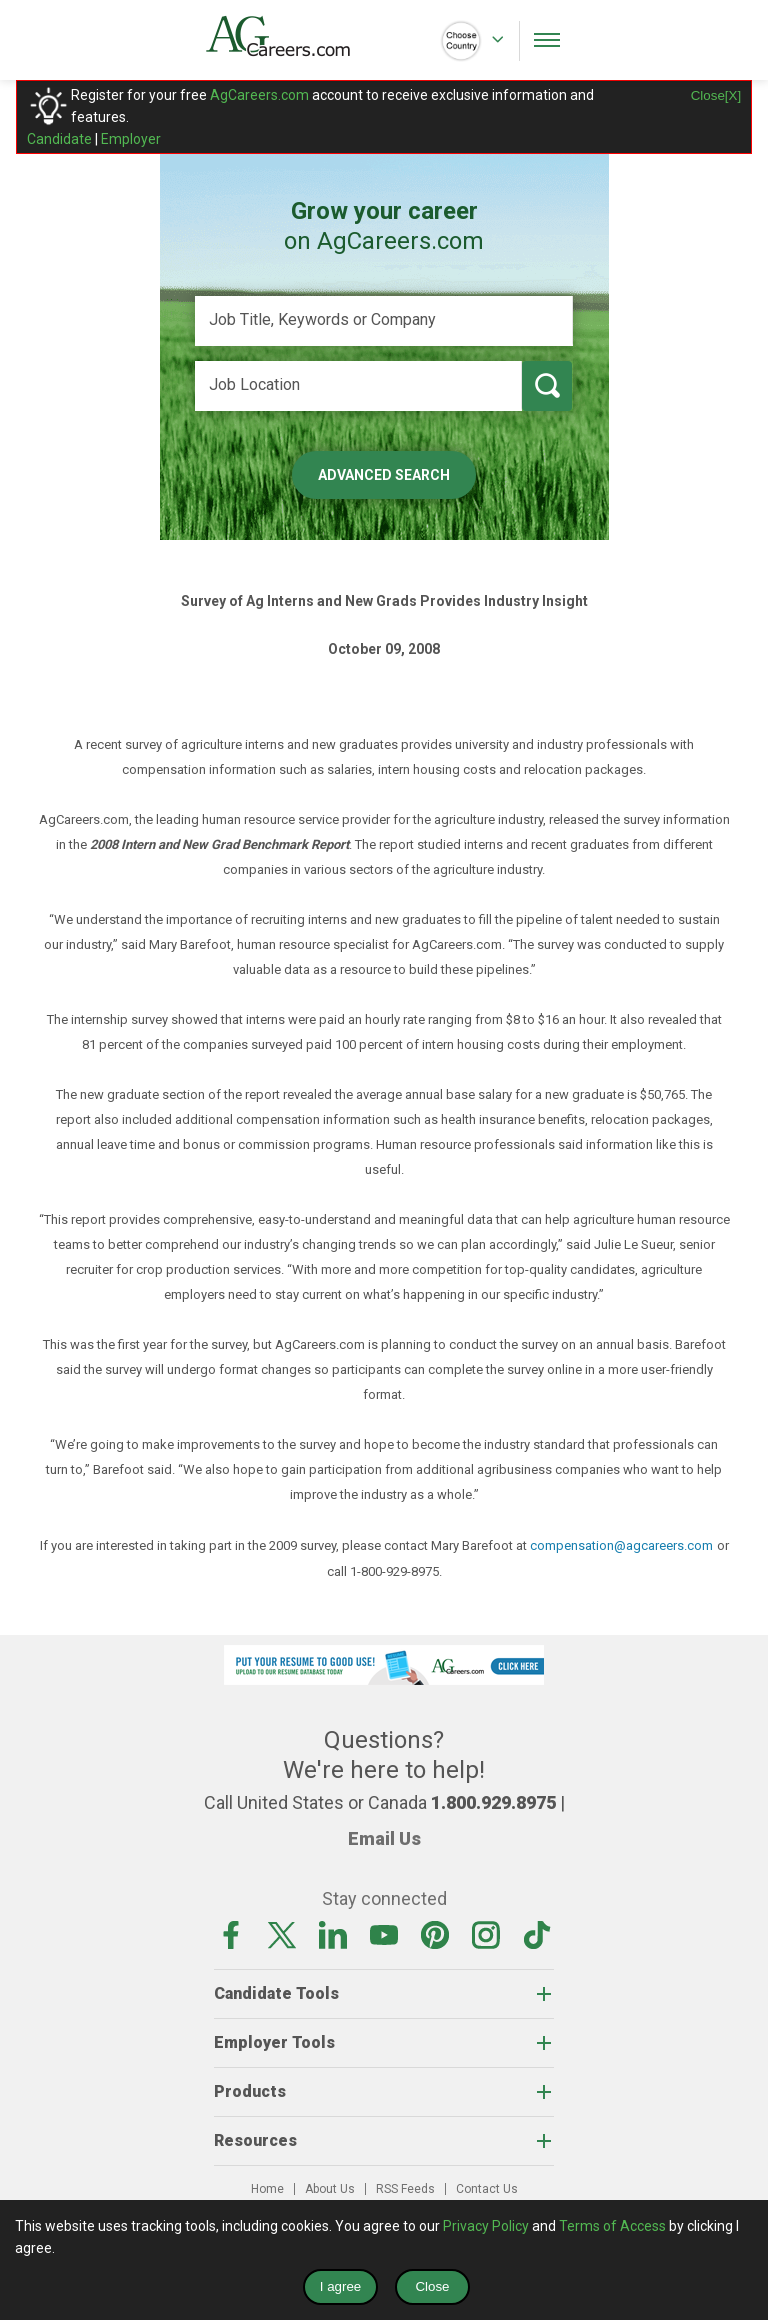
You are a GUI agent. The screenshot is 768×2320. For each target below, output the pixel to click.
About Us (330, 2189)
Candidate (59, 139)
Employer (131, 139)
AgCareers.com (259, 95)
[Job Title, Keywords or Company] (384, 321)
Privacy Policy (486, 2226)
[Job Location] (358, 386)
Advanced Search (384, 475)
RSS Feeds (405, 2189)
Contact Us (487, 2189)
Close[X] (716, 95)
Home (267, 2189)
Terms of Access (612, 2226)
